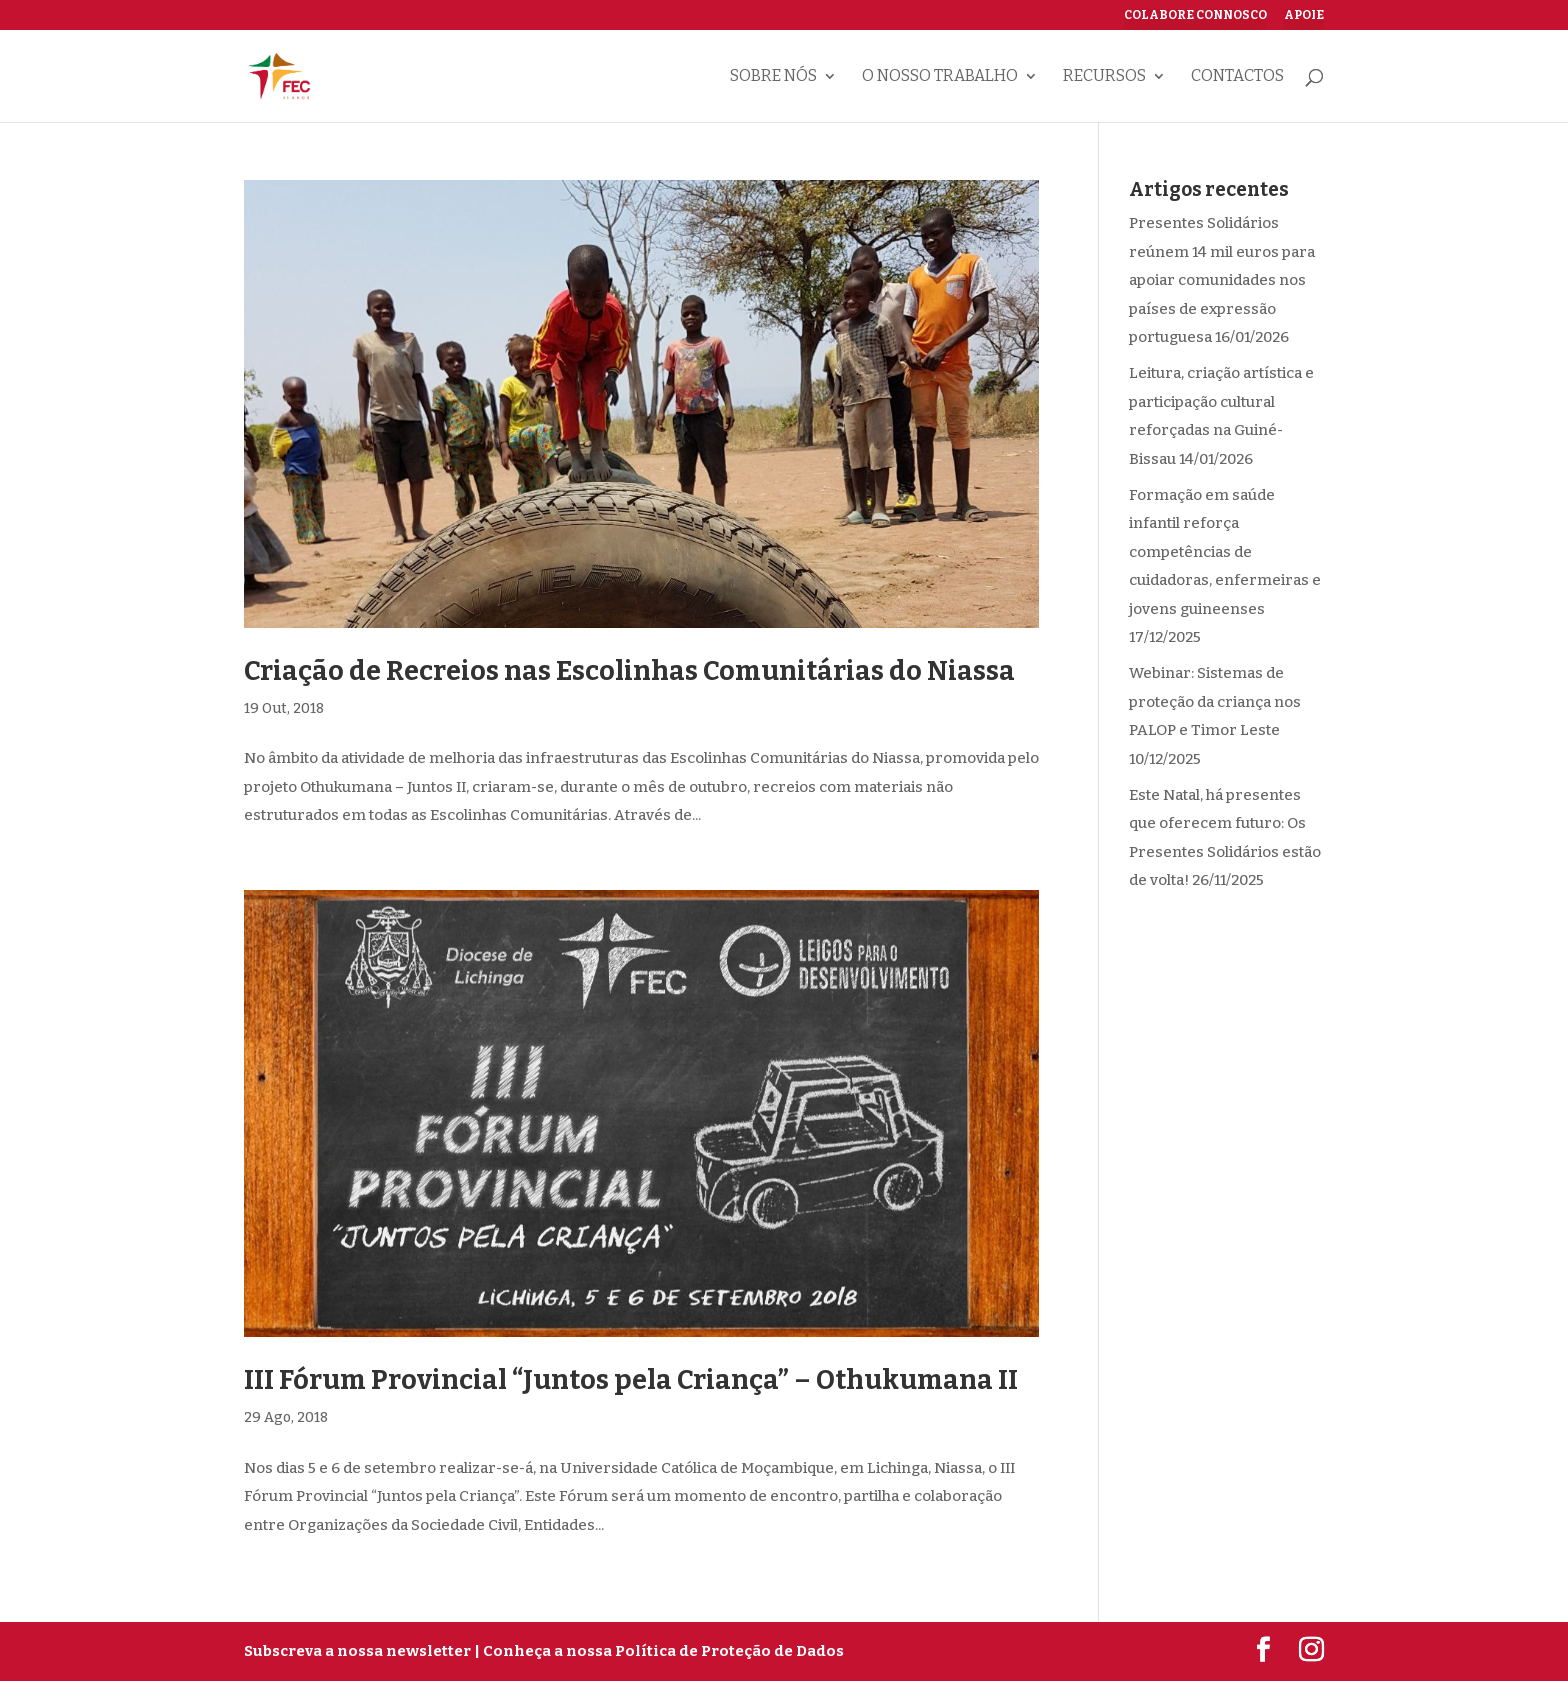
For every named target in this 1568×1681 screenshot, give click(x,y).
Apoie (1304, 15)
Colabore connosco (1195, 15)
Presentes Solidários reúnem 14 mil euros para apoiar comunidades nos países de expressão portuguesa (1222, 280)
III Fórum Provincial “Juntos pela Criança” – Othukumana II (631, 1380)
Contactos (1237, 77)
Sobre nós (773, 77)
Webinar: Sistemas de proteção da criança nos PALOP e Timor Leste (1215, 701)
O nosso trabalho (940, 77)
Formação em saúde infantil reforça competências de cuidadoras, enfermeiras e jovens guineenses (1225, 552)
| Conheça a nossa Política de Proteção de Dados (659, 1651)
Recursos (1104, 77)
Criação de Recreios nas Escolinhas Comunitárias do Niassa (629, 671)
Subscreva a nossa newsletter (357, 1651)
